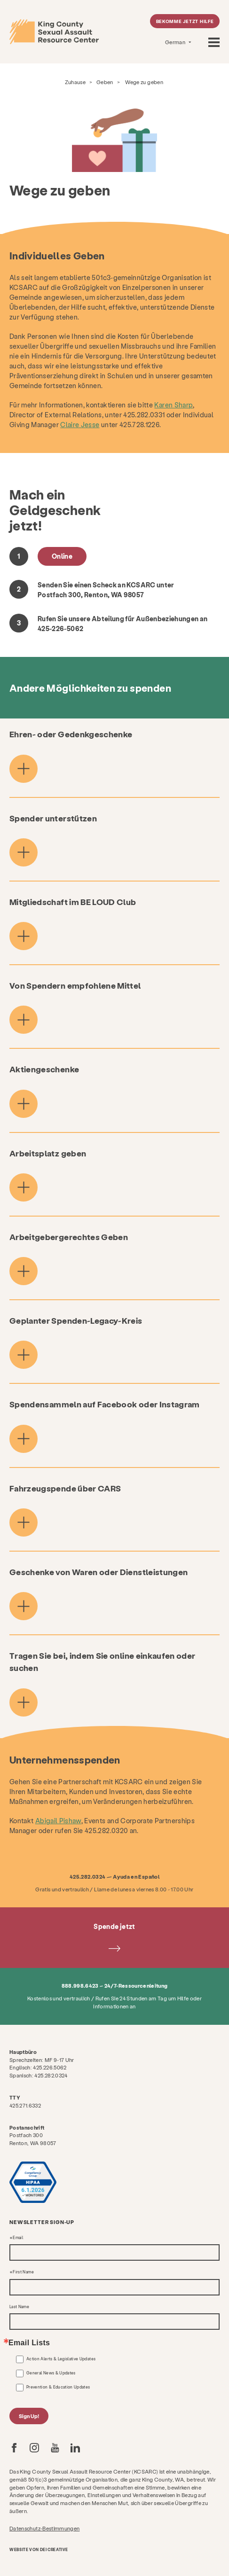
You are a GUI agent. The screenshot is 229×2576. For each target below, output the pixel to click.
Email (18, 2238)
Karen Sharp (173, 405)
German (175, 42)
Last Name (19, 2307)
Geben (104, 82)
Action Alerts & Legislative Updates (60, 2359)
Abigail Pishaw (58, 1821)
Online (62, 556)
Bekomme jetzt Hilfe (185, 21)
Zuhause (75, 82)
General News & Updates (51, 2373)
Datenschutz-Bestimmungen (44, 2528)
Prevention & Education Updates (58, 2387)
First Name (23, 2272)
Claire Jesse (79, 425)
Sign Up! (29, 2416)
